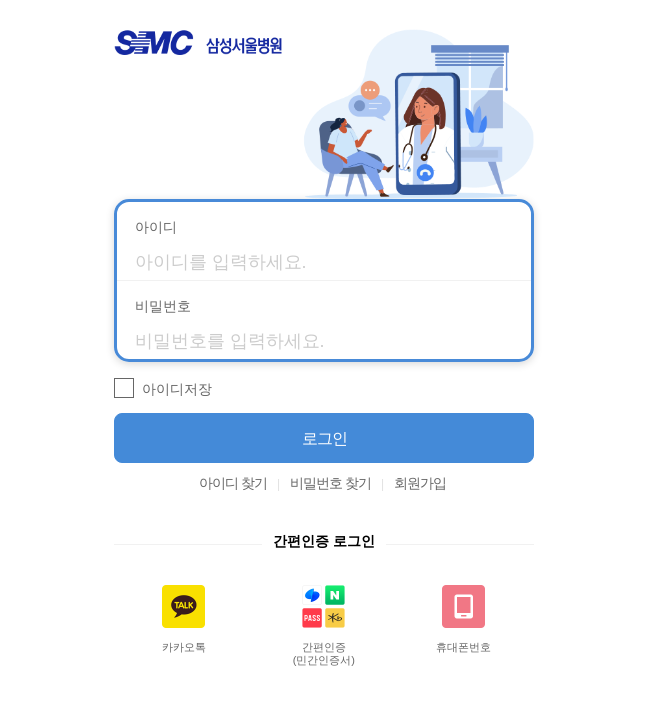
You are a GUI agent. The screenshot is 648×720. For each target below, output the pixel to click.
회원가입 (420, 483)
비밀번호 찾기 (330, 483)
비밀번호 (163, 306)
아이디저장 (177, 389)
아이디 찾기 (233, 483)
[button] (324, 438)
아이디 (156, 227)
